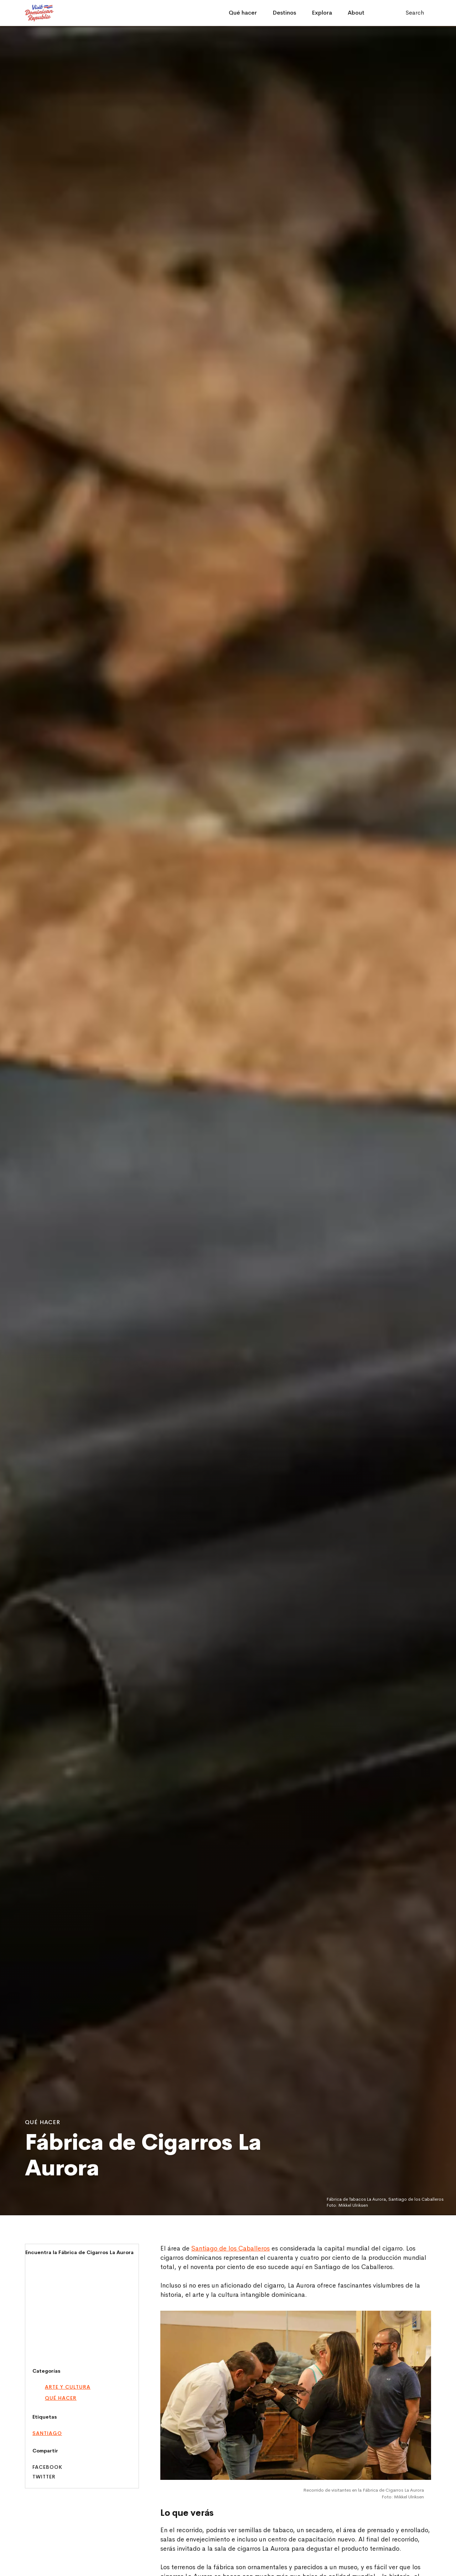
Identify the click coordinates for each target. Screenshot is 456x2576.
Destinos (284, 12)
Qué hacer (243, 12)
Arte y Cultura (67, 2387)
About (356, 12)
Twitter (44, 2476)
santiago (47, 2433)
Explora (322, 12)
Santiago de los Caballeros (230, 2248)
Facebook (47, 2467)
